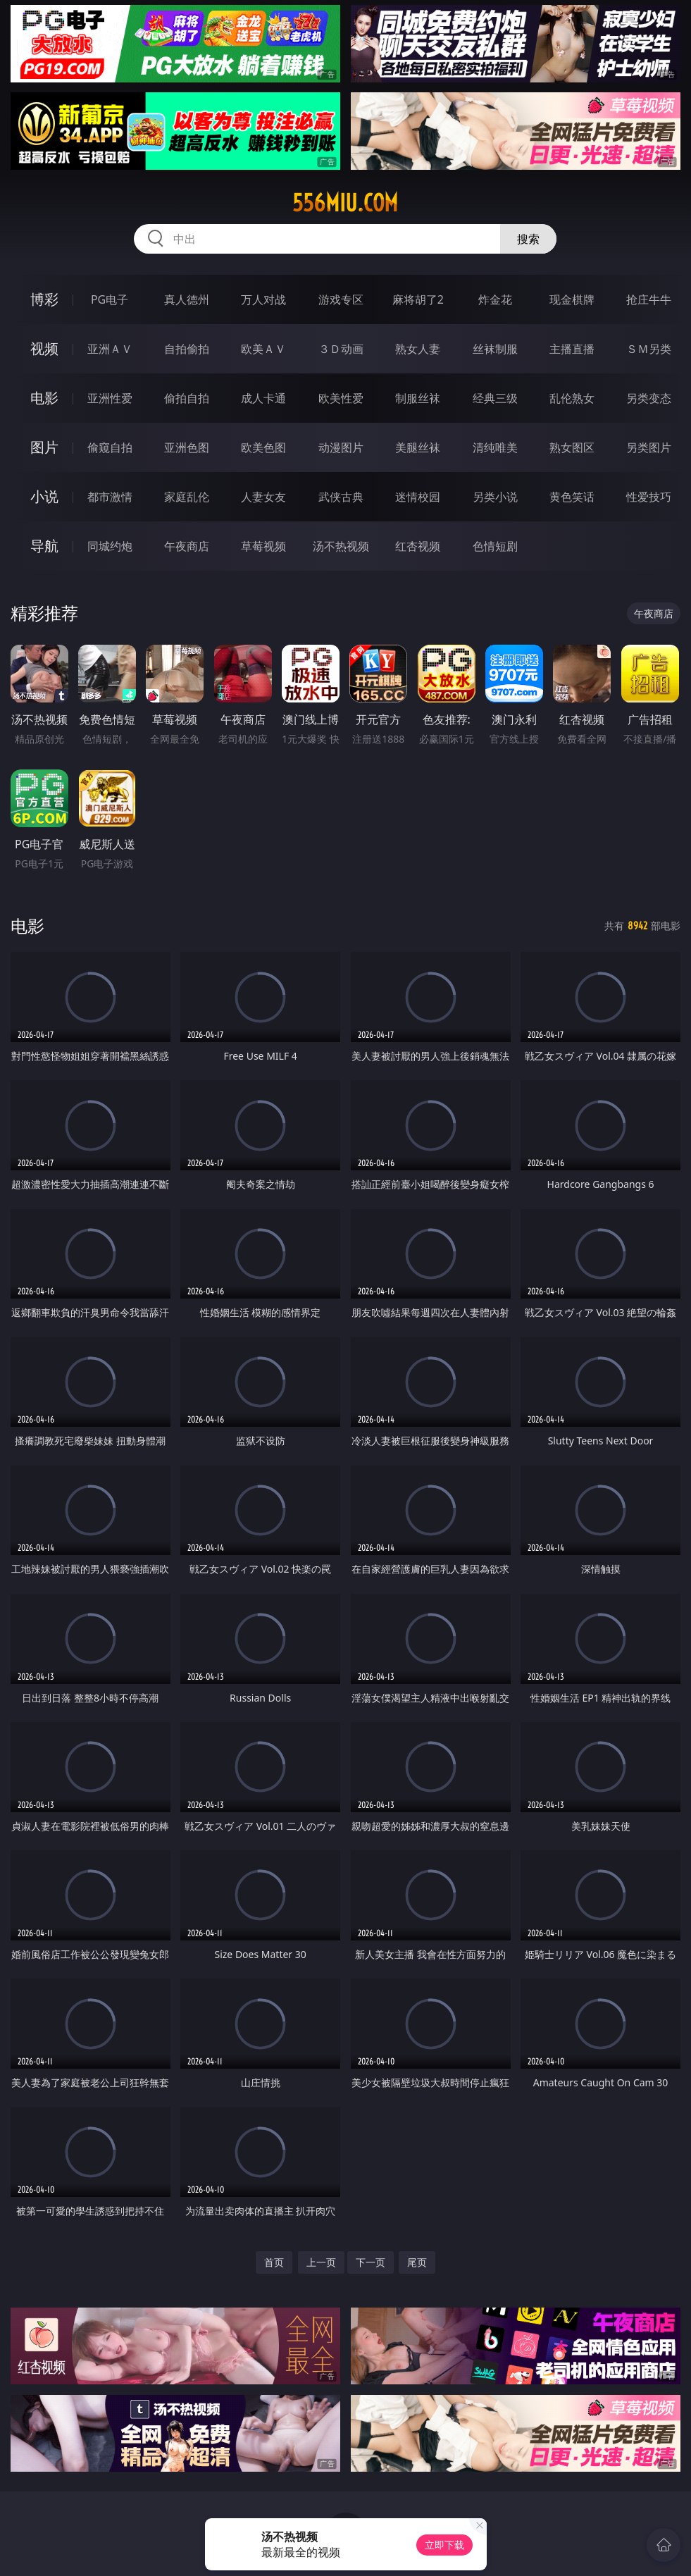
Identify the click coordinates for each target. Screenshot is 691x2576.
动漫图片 (340, 447)
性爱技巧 (648, 496)
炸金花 (495, 299)
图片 (44, 447)
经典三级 (495, 398)
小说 (44, 496)
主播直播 (571, 349)
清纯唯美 (495, 447)
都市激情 (109, 496)
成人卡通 (263, 398)
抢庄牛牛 (648, 299)
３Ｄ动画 (340, 349)
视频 (44, 348)
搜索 (528, 239)
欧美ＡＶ (263, 349)
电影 (44, 397)
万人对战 (263, 299)
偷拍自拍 (186, 398)
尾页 (417, 2262)
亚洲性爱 (109, 398)
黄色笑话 (571, 496)
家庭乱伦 (186, 496)
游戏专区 (340, 299)
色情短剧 (495, 546)
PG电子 (109, 299)
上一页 (321, 2262)
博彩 (44, 299)
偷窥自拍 (109, 447)
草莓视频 (263, 546)
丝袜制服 (495, 349)
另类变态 (648, 398)
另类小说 (495, 496)
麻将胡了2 (418, 299)
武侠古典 (340, 496)
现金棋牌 (571, 299)
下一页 (370, 2262)
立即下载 (444, 2544)
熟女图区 (571, 447)
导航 (44, 545)
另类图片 (648, 447)
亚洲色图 (186, 447)
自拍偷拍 (186, 349)
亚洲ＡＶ (109, 349)
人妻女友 (263, 496)
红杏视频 (417, 546)
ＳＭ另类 (648, 349)
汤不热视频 (341, 546)
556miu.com (345, 203)
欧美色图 (263, 447)
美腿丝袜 (417, 447)
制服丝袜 (417, 398)
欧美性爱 (340, 398)
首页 (274, 2262)
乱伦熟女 (571, 398)
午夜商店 (186, 546)
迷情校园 (417, 496)
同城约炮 (109, 546)
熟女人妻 (417, 349)
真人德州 (186, 299)
